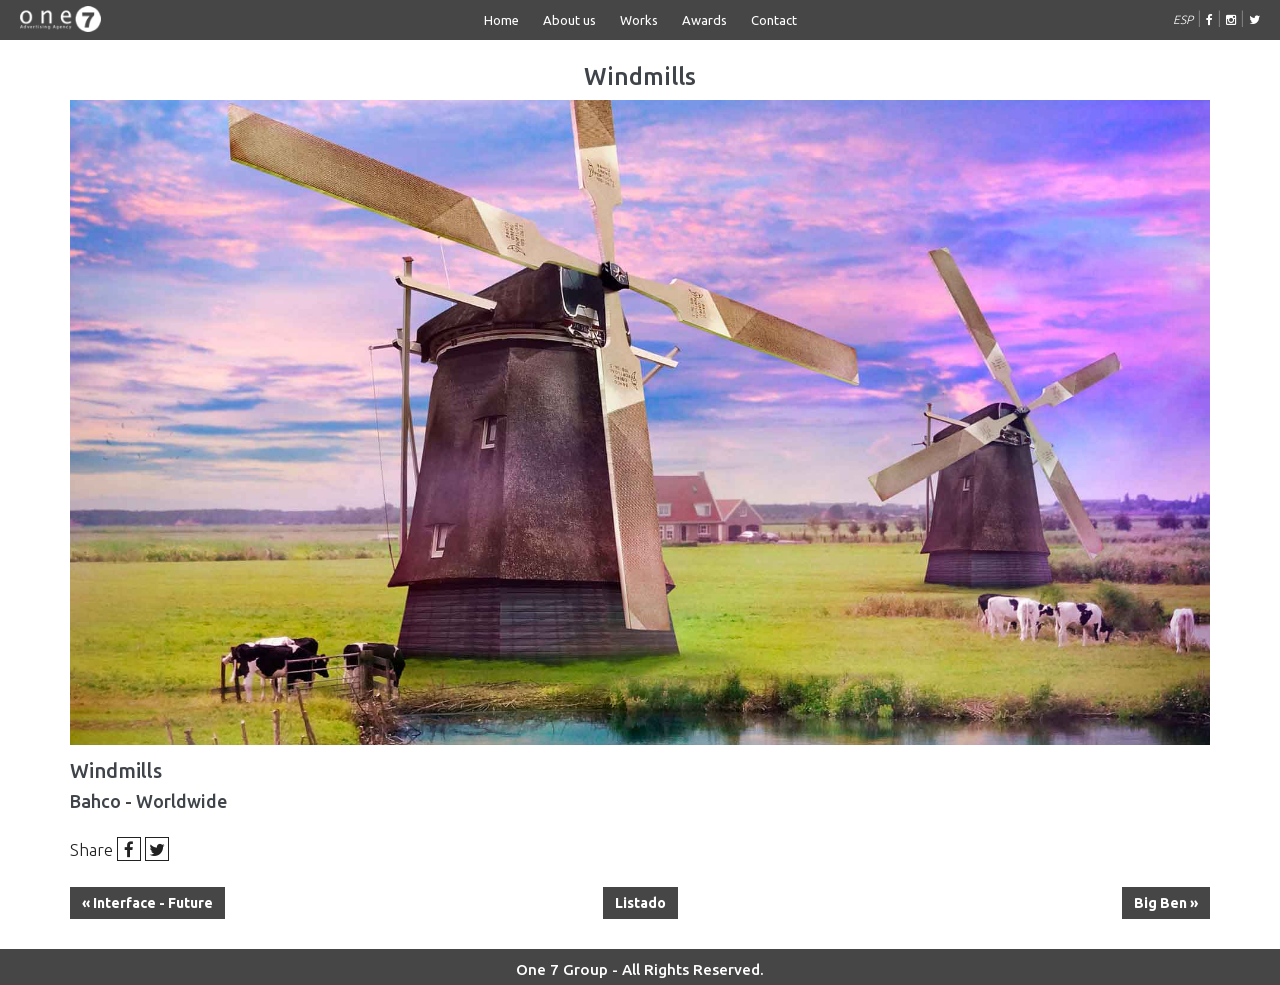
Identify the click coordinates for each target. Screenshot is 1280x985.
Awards (704, 20)
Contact (774, 20)
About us (569, 20)
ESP (1183, 19)
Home (501, 20)
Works (639, 20)
